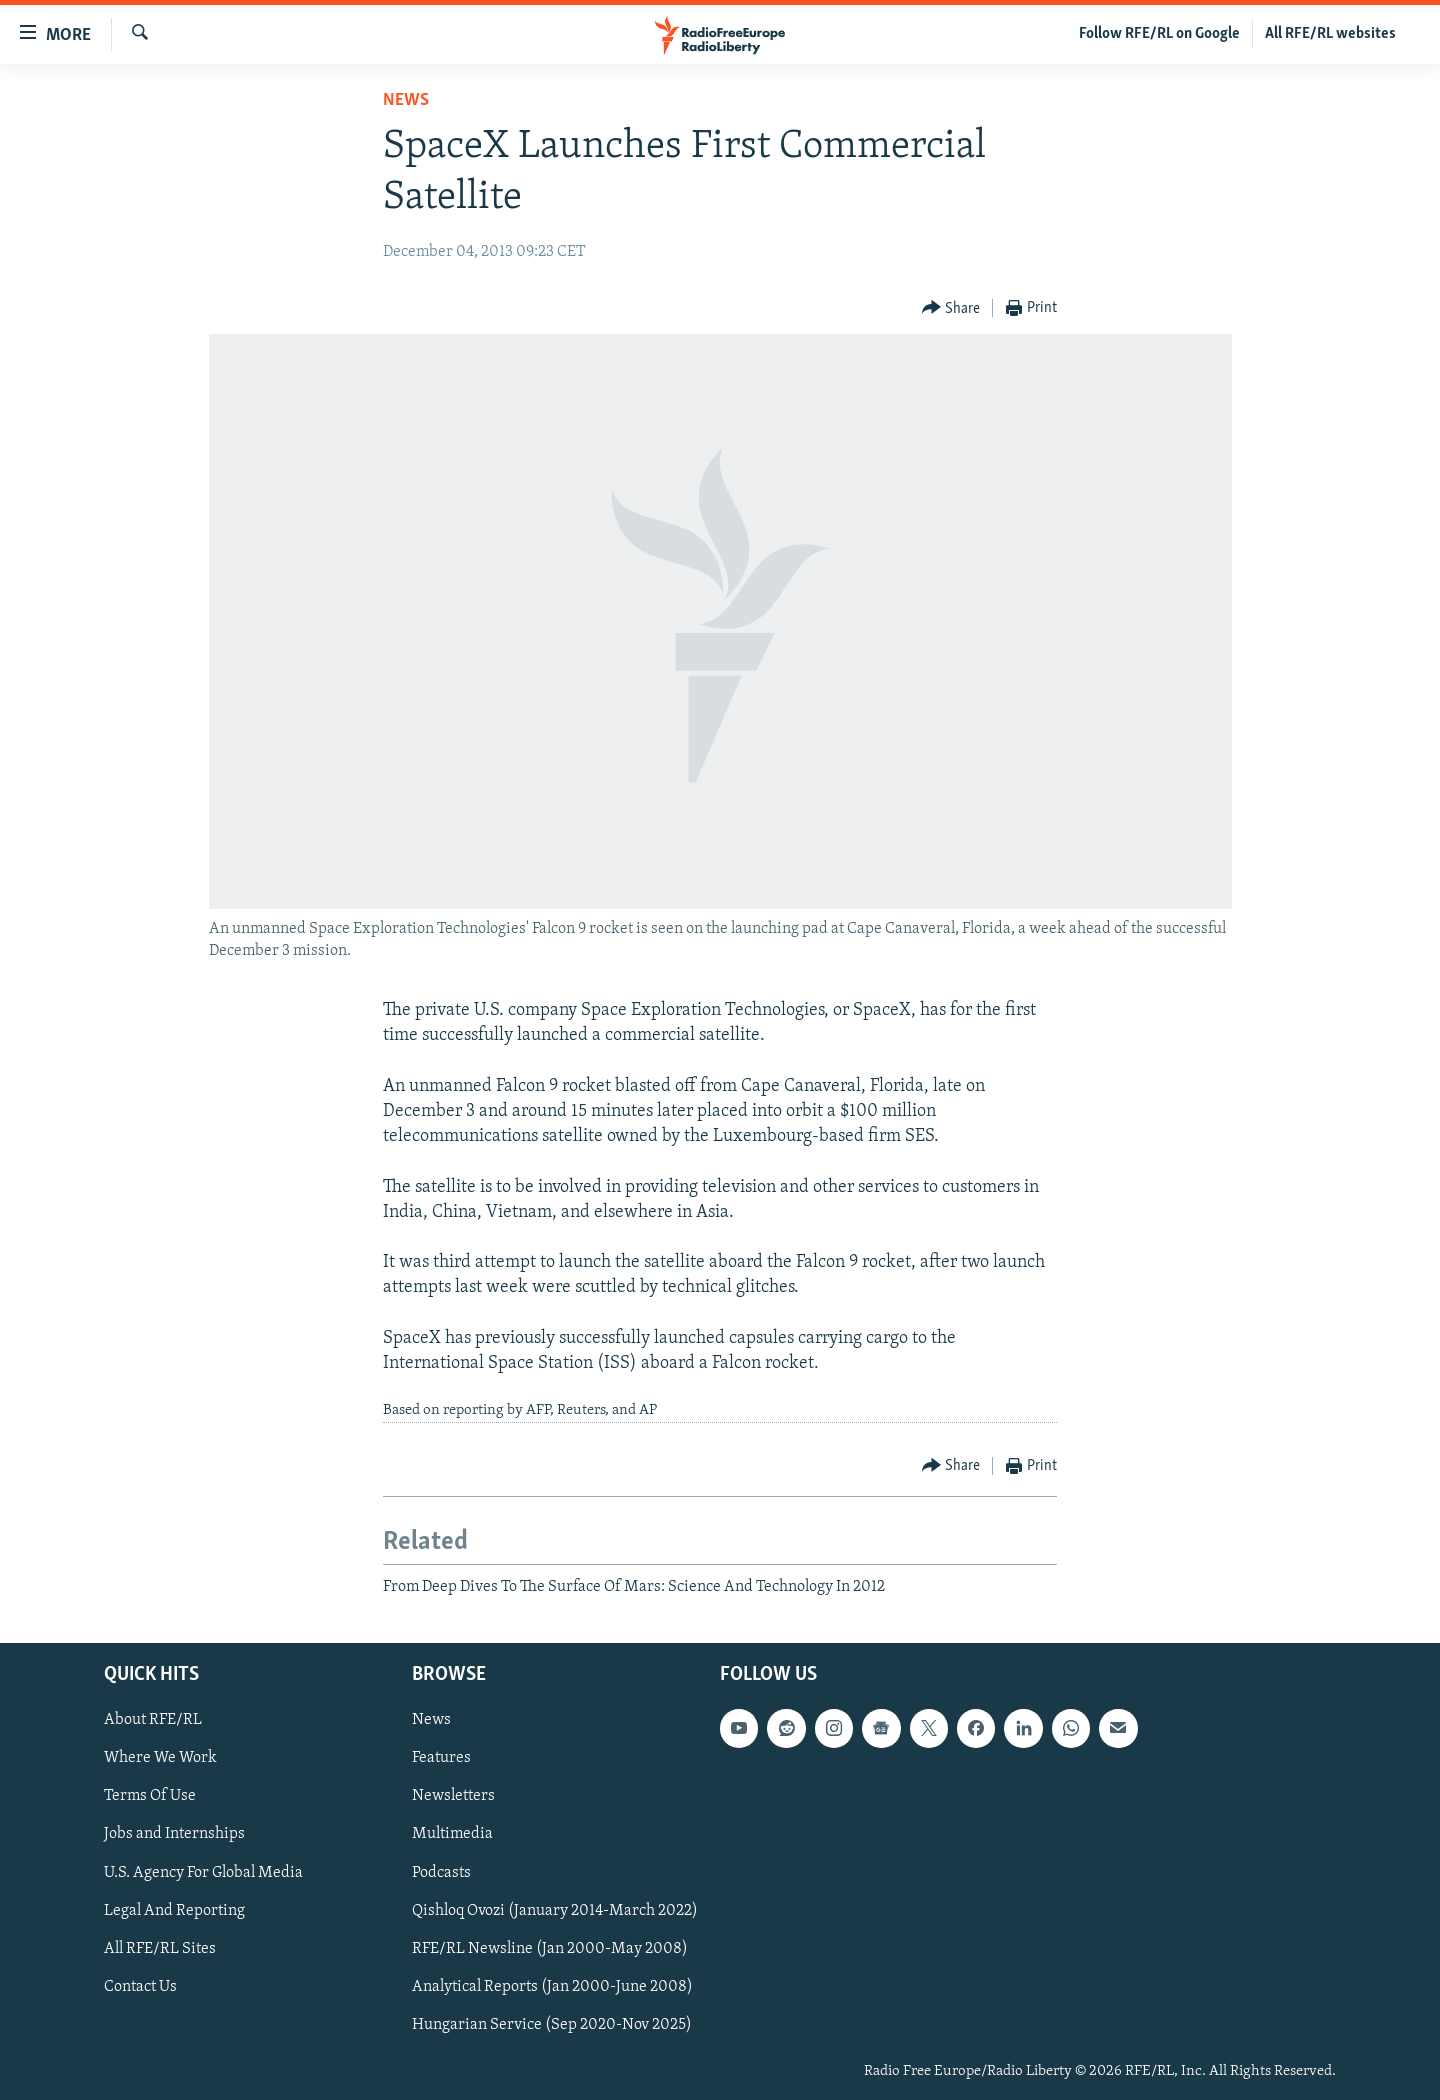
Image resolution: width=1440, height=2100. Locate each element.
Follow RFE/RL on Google (1159, 34)
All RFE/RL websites (1330, 34)
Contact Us (140, 1987)
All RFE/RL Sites (160, 1949)
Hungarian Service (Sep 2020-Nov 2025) (552, 2025)
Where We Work (160, 1759)
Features (441, 1759)
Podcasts (441, 1873)
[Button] (951, 308)
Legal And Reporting (174, 1911)
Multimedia (452, 1835)
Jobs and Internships (174, 1835)
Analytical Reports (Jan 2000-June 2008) (552, 1987)
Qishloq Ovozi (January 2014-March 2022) (555, 1911)
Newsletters (453, 1797)
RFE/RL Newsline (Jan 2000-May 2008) (550, 1949)
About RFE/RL (153, 1720)
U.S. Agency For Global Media (203, 1873)
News (406, 100)
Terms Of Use (150, 1797)
